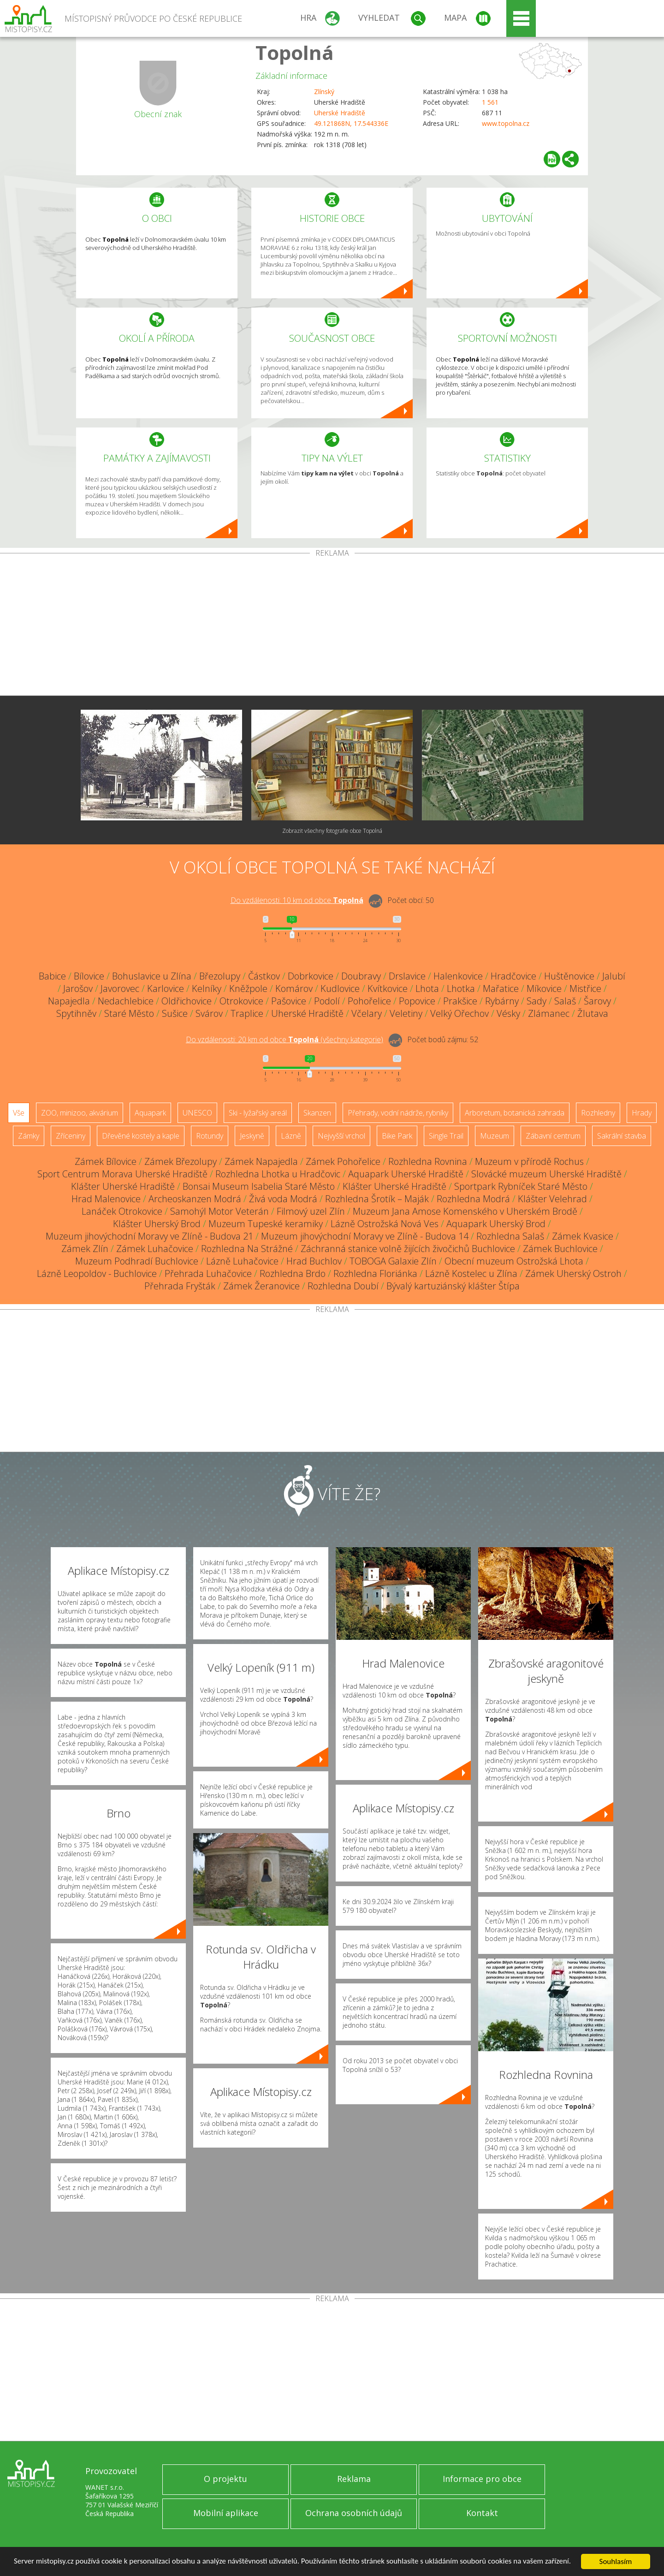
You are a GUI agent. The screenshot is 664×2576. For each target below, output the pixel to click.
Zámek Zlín (84, 1248)
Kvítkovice (388, 988)
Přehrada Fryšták (179, 1286)
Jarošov (78, 988)
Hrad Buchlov (314, 1261)
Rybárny (502, 1001)
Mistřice (585, 988)
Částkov (264, 976)
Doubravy (361, 976)
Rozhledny (598, 1113)
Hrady (642, 1113)
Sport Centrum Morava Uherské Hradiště (122, 1174)
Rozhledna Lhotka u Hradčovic (277, 1174)
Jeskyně (252, 1136)
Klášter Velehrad (552, 1199)
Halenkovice (458, 976)
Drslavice (407, 976)
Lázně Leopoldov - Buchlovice (97, 1273)
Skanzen (317, 1113)
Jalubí (613, 976)
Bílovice (89, 976)
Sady (536, 1001)
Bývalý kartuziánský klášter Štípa (453, 1286)
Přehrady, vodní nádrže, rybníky (398, 1113)
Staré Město (129, 1013)
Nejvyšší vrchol (341, 1136)
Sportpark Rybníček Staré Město (520, 1186)
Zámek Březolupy (180, 1161)
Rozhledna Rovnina (427, 1161)
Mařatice (501, 988)
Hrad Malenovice (106, 1199)
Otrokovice (241, 1001)
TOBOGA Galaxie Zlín (393, 1261)
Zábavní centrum (553, 1136)
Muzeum (494, 1136)
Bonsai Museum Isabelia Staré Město (259, 1186)
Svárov (209, 1013)
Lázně (291, 1136)
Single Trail (446, 1136)
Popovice (417, 1001)
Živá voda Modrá (283, 1199)
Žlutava (592, 1013)
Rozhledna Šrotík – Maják (377, 1199)
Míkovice (544, 988)
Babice (52, 976)
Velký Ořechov (459, 1013)
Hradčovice (513, 976)
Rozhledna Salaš (510, 1236)
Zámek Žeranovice (261, 1286)
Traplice (247, 1013)
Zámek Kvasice (582, 1236)
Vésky (508, 1013)
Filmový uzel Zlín (311, 1211)
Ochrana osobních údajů (353, 2512)
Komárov (294, 988)
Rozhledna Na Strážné (247, 1248)
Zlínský (324, 91)
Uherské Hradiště (339, 112)
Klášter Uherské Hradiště (123, 1186)
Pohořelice (369, 1001)
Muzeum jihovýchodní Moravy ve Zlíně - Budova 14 (364, 1236)
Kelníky (206, 988)
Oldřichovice (186, 1001)
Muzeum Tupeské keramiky (265, 1223)
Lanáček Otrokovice (122, 1211)
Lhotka (461, 988)
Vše (18, 1113)
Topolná (294, 52)
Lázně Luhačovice (242, 1261)
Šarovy (597, 1001)
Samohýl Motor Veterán (219, 1211)
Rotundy (209, 1136)
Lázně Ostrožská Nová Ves (385, 1223)
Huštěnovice (569, 976)
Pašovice (288, 1001)
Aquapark (150, 1113)
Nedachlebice (126, 1001)
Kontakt (482, 2512)
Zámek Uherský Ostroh (573, 1273)
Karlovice (165, 988)
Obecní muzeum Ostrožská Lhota (514, 1261)
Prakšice (460, 1001)
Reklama (354, 2478)
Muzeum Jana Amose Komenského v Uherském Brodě (465, 1211)
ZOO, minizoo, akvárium (79, 1113)
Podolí (327, 1001)
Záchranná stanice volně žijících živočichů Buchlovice (408, 1248)
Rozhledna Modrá (473, 1199)
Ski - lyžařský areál (258, 1113)
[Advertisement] (332, 626)
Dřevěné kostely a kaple (140, 1136)
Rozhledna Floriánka (375, 1273)
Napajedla (69, 1001)
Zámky (28, 1136)
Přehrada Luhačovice (208, 1273)
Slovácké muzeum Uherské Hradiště (546, 1174)
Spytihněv (76, 1013)
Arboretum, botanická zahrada (514, 1113)
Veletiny (406, 1013)
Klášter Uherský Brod (157, 1223)
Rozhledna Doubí (343, 1286)
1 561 (490, 102)
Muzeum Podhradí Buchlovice (136, 1261)
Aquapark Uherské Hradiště (405, 1174)
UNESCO (197, 1113)
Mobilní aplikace (225, 2512)
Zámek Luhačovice (154, 1248)
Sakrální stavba (621, 1136)
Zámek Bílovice (105, 1161)
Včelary (366, 1013)
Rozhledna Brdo (293, 1273)
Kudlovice (340, 988)
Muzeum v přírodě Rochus (529, 1161)
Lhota (427, 988)
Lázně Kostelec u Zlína (471, 1273)
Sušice (175, 1013)
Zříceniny (70, 1136)
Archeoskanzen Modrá (194, 1199)
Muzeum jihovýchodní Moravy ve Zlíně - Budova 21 (149, 1236)
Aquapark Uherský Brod (495, 1223)
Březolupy (219, 976)
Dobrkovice (310, 976)
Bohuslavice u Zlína (151, 976)
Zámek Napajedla (261, 1161)
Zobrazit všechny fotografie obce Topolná (332, 831)
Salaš (565, 1001)
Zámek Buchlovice (560, 1248)
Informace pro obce (482, 2478)
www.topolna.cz (505, 123)
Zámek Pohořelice (343, 1161)
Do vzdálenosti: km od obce (297, 900)
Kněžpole (248, 988)
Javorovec (120, 988)
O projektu (225, 2478)
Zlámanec (548, 1013)
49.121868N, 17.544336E (351, 123)
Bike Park (397, 1136)
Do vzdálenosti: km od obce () (284, 1039)
